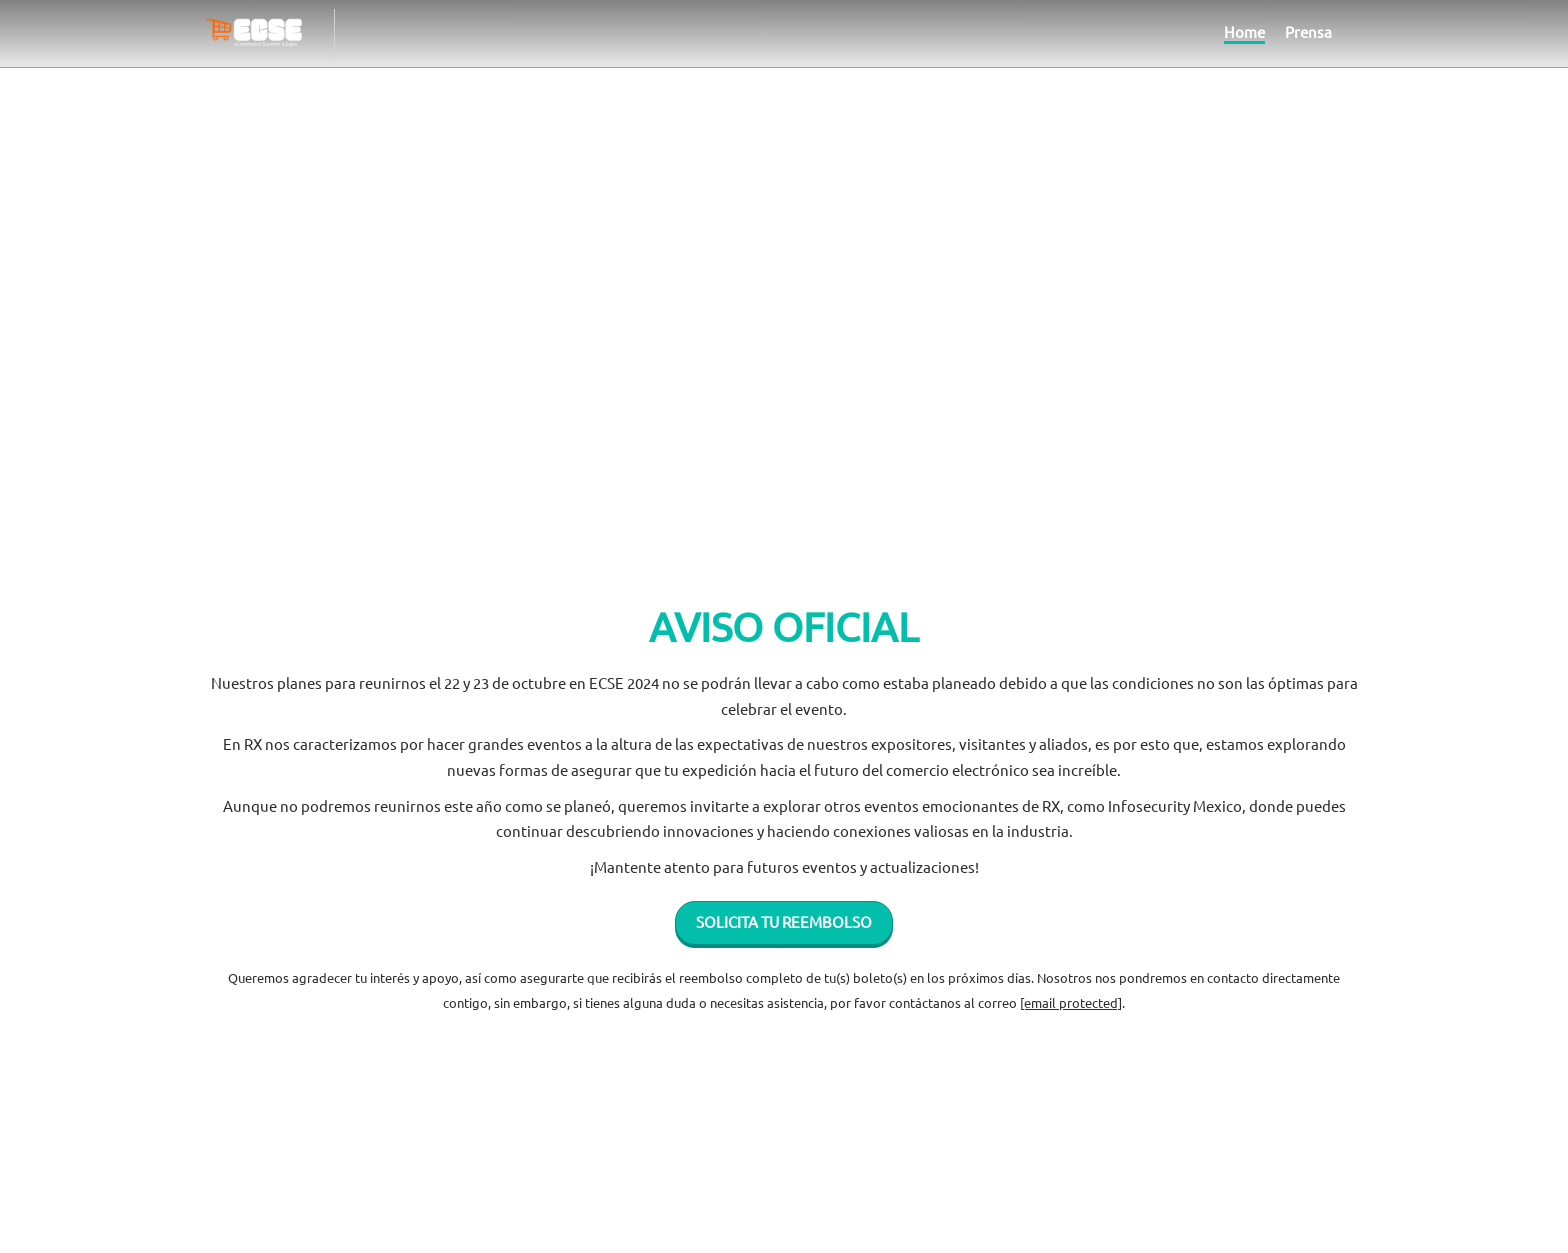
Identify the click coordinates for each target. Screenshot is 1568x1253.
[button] (784, 939)
